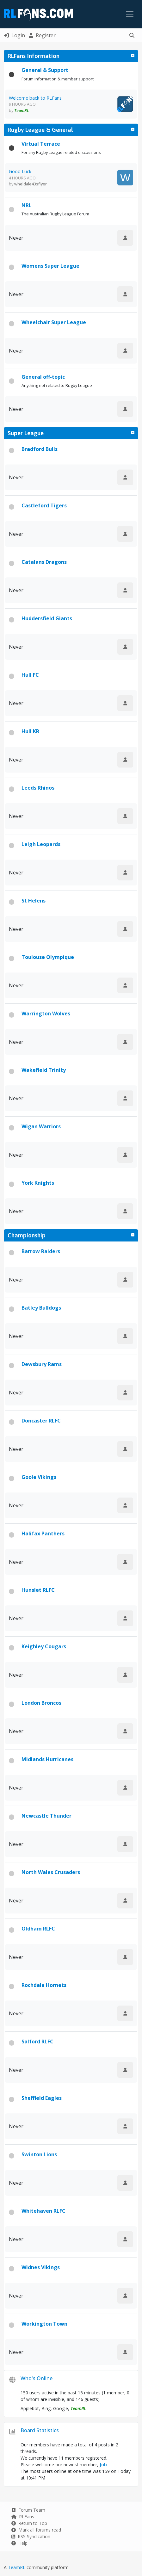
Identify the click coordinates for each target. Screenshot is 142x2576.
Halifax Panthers (43, 1533)
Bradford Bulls (40, 449)
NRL (27, 205)
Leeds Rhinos (38, 787)
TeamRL (17, 2567)
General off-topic (43, 376)
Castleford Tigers (44, 505)
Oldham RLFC (38, 1928)
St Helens (34, 900)
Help (19, 2543)
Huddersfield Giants (47, 618)
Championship (27, 1235)
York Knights (38, 1182)
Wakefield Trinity (44, 1069)
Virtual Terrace (41, 143)
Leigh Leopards (41, 844)
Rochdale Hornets (44, 1985)
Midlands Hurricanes (47, 1759)
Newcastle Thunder (46, 1815)
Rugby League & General (40, 129)
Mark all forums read (36, 2530)
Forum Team (28, 2510)
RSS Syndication (30, 2536)
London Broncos (41, 1702)
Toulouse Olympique (48, 957)
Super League (26, 432)
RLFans (22, 2517)
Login (14, 35)
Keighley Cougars (44, 1646)
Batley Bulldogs (41, 1307)
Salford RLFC (37, 2041)
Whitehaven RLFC (43, 2210)
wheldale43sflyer (30, 184)
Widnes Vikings (41, 2267)
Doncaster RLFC (41, 1420)
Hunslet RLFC (38, 1589)
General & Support (45, 70)
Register (42, 35)
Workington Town (44, 2323)
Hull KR (30, 731)
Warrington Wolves (46, 1013)
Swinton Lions (39, 2154)
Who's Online (36, 2378)
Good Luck (20, 171)
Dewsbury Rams (42, 1364)
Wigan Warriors (41, 1126)
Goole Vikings (39, 1477)
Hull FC (30, 674)
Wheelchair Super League (54, 322)
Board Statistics (40, 2430)
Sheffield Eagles (42, 2097)
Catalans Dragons (44, 561)
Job (103, 2465)
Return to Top (29, 2523)
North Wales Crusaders (51, 1872)
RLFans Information (33, 55)
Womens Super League (50, 265)
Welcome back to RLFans (35, 98)
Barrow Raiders (41, 1251)
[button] (132, 35)
